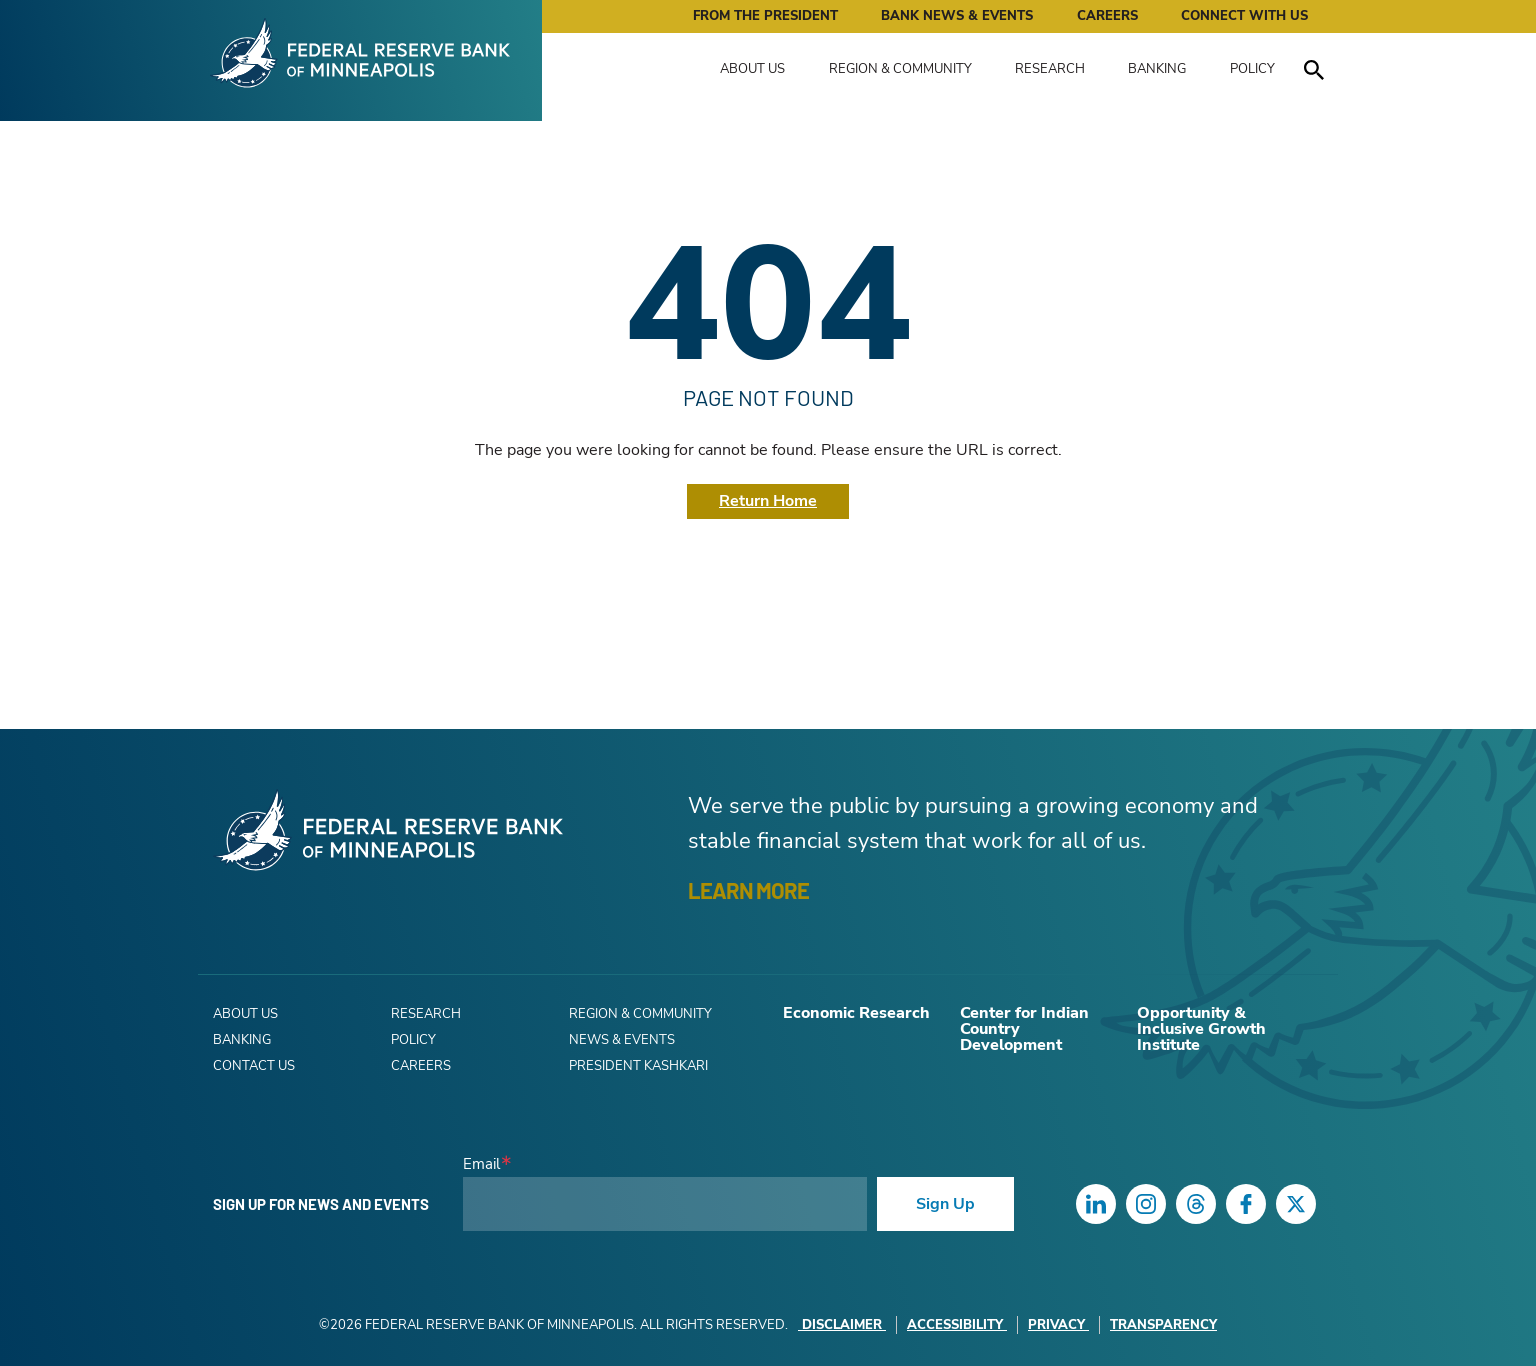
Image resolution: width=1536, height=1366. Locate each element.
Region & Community (900, 69)
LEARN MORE (748, 890)
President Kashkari (638, 1066)
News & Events (622, 1040)
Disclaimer (842, 1325)
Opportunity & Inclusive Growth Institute (1201, 1029)
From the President (765, 16)
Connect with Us (1244, 16)
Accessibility (957, 1325)
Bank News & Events (957, 16)
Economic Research (856, 1013)
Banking (1157, 69)
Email (481, 1164)
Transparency (1163, 1325)
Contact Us (254, 1066)
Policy (1252, 69)
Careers (1107, 16)
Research (1050, 69)
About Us (752, 69)
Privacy (1058, 1325)
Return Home (768, 501)
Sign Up (945, 1204)
